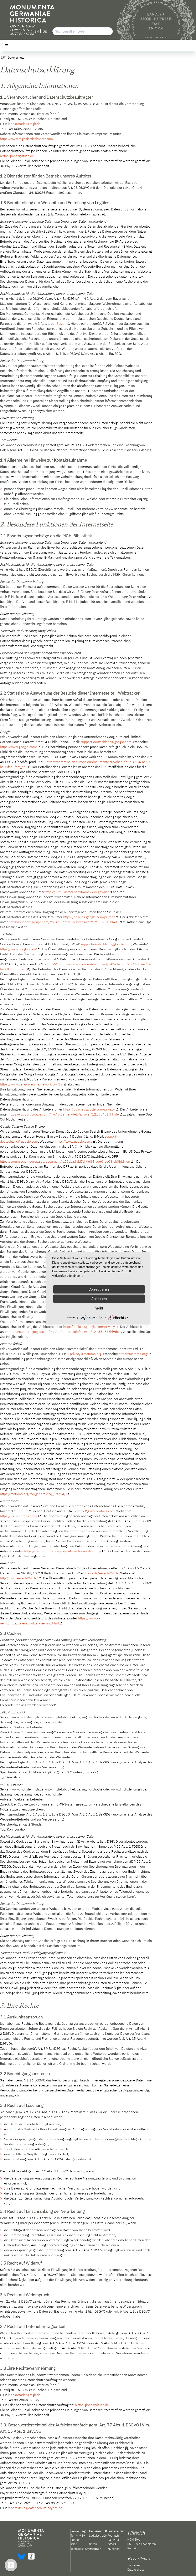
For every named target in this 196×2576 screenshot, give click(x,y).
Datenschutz (16, 57)
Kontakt (132, 2548)
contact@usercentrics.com (95, 1511)
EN (37, 31)
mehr (99, 1308)
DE (44, 31)
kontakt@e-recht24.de (102, 1573)
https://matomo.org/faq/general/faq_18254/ (33, 1494)
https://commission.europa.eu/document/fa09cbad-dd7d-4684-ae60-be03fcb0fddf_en (65, 1161)
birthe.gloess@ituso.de (17, 156)
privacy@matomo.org (85, 1354)
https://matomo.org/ (133, 1354)
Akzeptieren (99, 1289)
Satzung (62, 323)
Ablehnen (99, 1299)
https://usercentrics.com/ (18, 1516)
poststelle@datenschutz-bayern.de (36, 2508)
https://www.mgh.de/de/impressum (26, 139)
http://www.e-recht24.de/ (19, 1578)
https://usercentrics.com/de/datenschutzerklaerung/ (62, 1551)
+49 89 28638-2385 (78, 2540)
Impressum (134, 2565)
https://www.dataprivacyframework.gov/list (77, 892)
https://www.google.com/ (18, 747)
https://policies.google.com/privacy (89, 917)
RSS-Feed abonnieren (141, 2544)
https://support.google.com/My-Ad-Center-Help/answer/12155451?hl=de (64, 922)
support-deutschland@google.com (106, 742)
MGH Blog (133, 2539)
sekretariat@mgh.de (26, 124)
